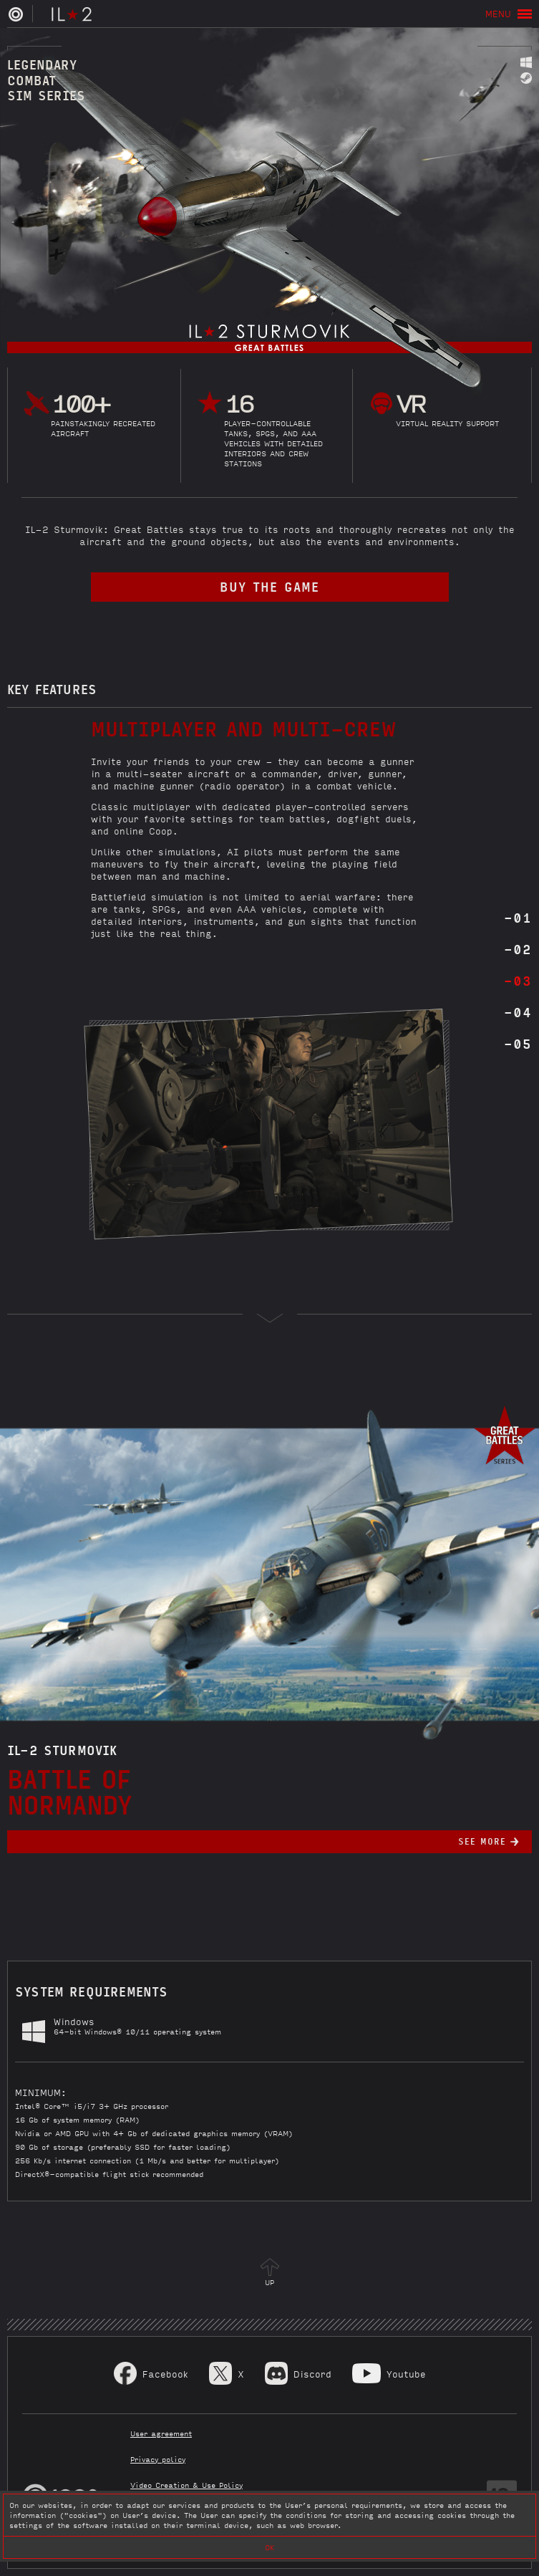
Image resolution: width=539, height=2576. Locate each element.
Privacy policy (157, 2459)
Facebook (165, 2373)
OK (269, 2547)
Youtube (406, 2373)
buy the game (269, 585)
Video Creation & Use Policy (186, 2484)
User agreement (161, 2433)
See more (482, 1840)
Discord (312, 2373)
